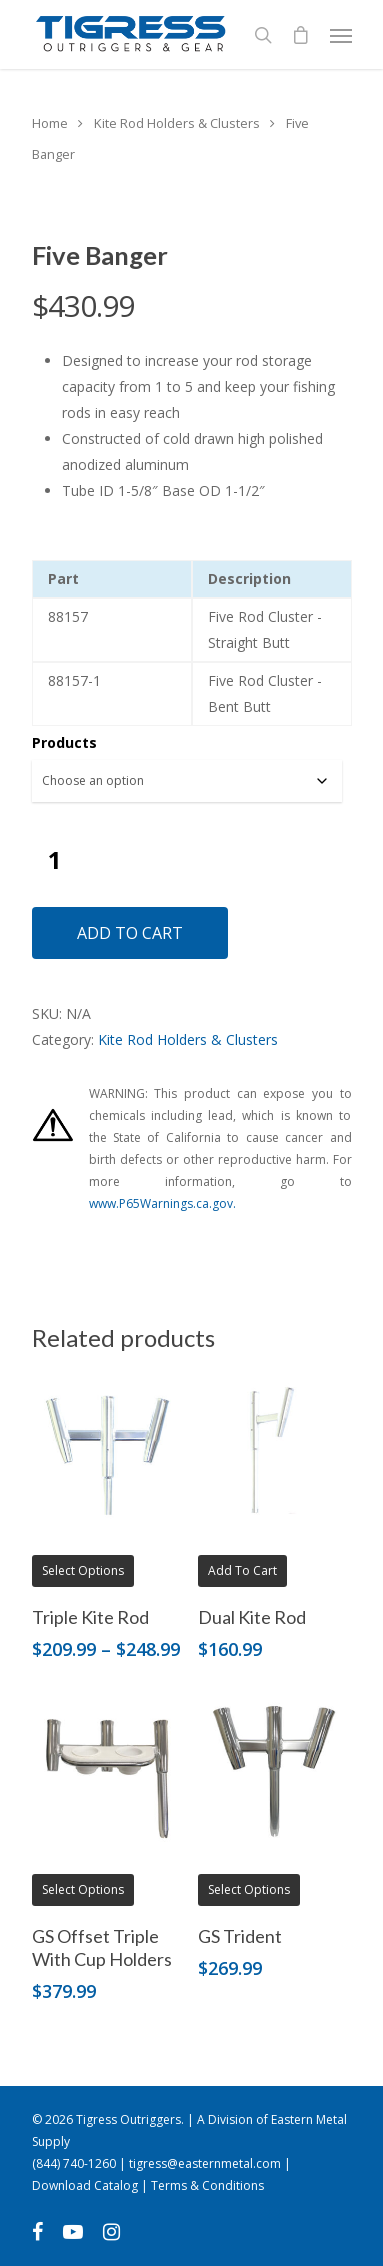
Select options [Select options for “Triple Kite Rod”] (83, 1570)
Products (64, 742)
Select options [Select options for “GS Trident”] (249, 1889)
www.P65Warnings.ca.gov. (162, 1203)
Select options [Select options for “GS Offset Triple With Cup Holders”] (83, 1889)
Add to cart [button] (242, 1570)
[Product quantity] (55, 859)
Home (50, 123)
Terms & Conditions (207, 2185)
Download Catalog (85, 2185)
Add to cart (130, 933)
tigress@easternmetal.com (205, 2163)
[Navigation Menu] (341, 35)
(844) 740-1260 (74, 2163)
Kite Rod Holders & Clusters (177, 123)
